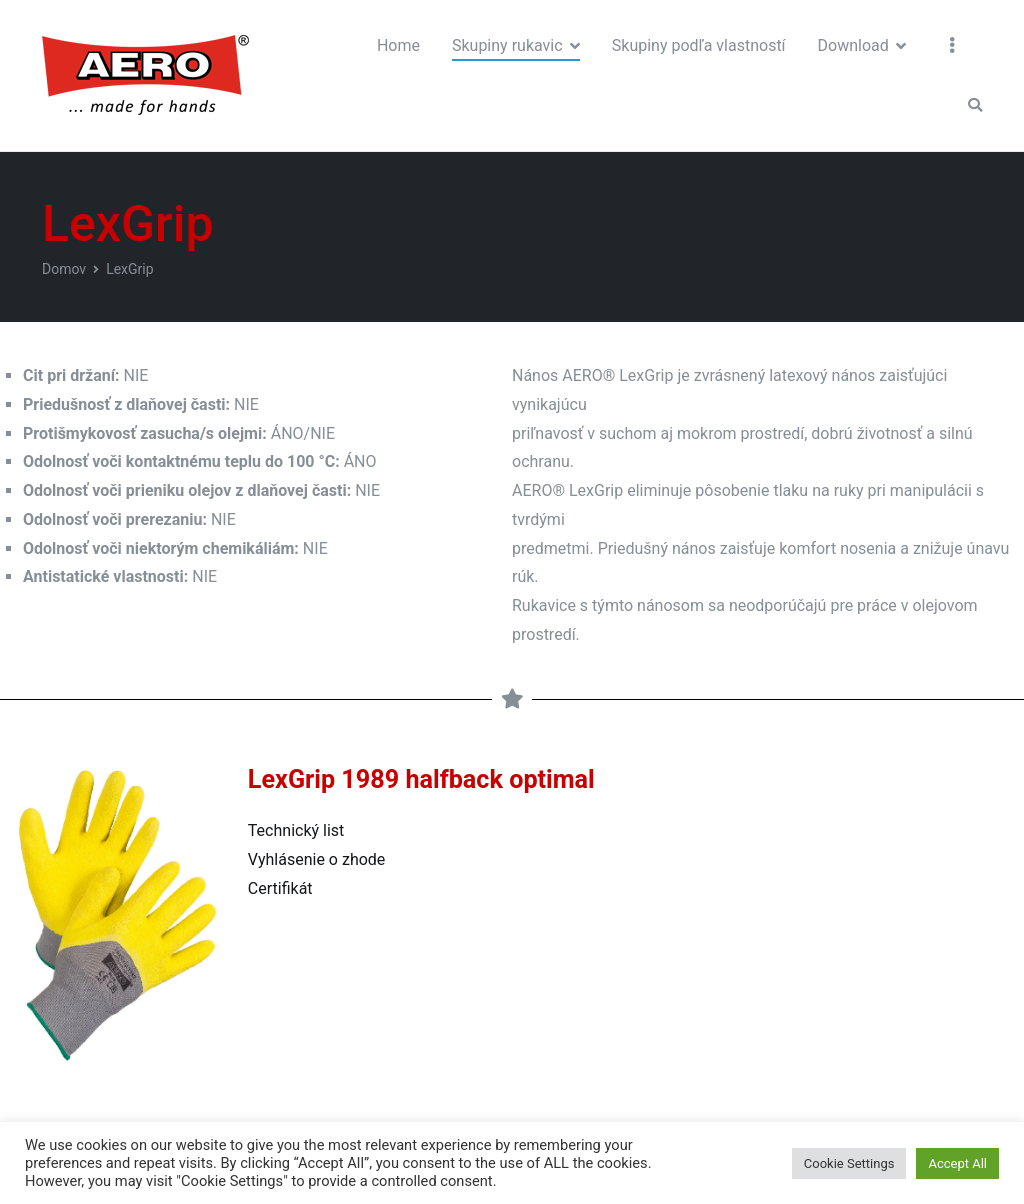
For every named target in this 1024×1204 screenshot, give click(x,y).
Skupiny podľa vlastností (699, 45)
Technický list (296, 830)
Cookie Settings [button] (849, 1163)
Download (853, 45)
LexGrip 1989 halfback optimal (421, 779)
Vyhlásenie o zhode (316, 859)
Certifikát (280, 888)
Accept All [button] (957, 1163)
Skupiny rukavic (507, 45)
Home (398, 45)
